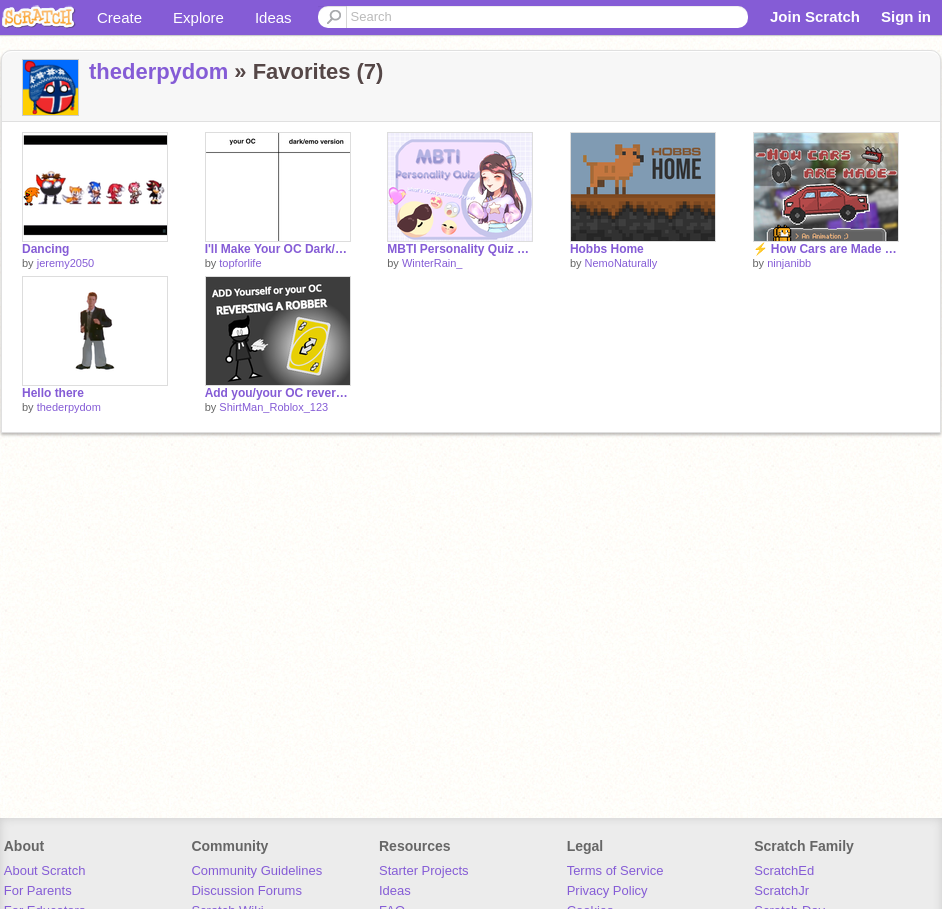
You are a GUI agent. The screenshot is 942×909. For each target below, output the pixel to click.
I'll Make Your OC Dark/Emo (278, 249)
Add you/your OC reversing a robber (278, 393)
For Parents (38, 890)
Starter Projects (424, 870)
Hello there (53, 393)
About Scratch (45, 870)
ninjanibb (789, 263)
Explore (198, 17)
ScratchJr (781, 890)
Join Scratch (815, 16)
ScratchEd (784, 870)
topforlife (240, 263)
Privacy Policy (607, 890)
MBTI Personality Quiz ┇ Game (460, 249)
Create (119, 17)
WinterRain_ (432, 263)
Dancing (45, 249)
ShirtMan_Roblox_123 (273, 407)
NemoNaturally (621, 263)
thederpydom (158, 71)
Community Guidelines (256, 870)
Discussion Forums (246, 890)
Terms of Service (615, 870)
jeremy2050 (65, 263)
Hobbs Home (607, 249)
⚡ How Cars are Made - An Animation (826, 249)
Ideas (273, 17)
